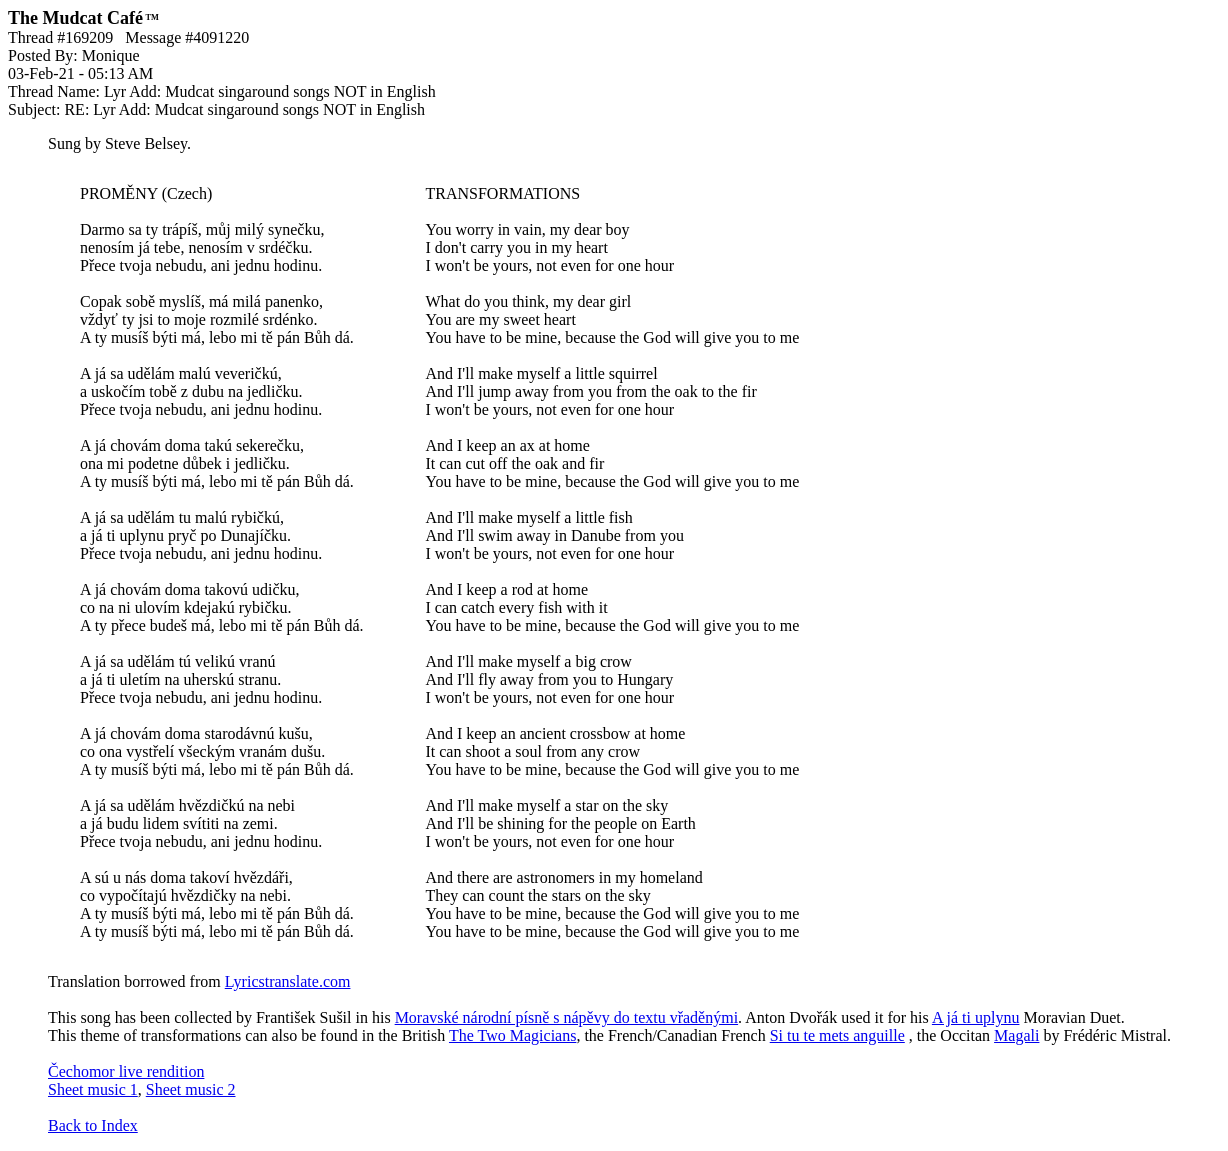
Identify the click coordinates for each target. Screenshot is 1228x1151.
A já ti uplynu (976, 1017)
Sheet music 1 (93, 1089)
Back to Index (93, 1125)
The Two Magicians (512, 1035)
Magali (1016, 1035)
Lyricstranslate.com (288, 981)
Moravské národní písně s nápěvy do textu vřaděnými (566, 1017)
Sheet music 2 (191, 1089)
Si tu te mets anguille (837, 1035)
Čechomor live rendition (126, 1071)
